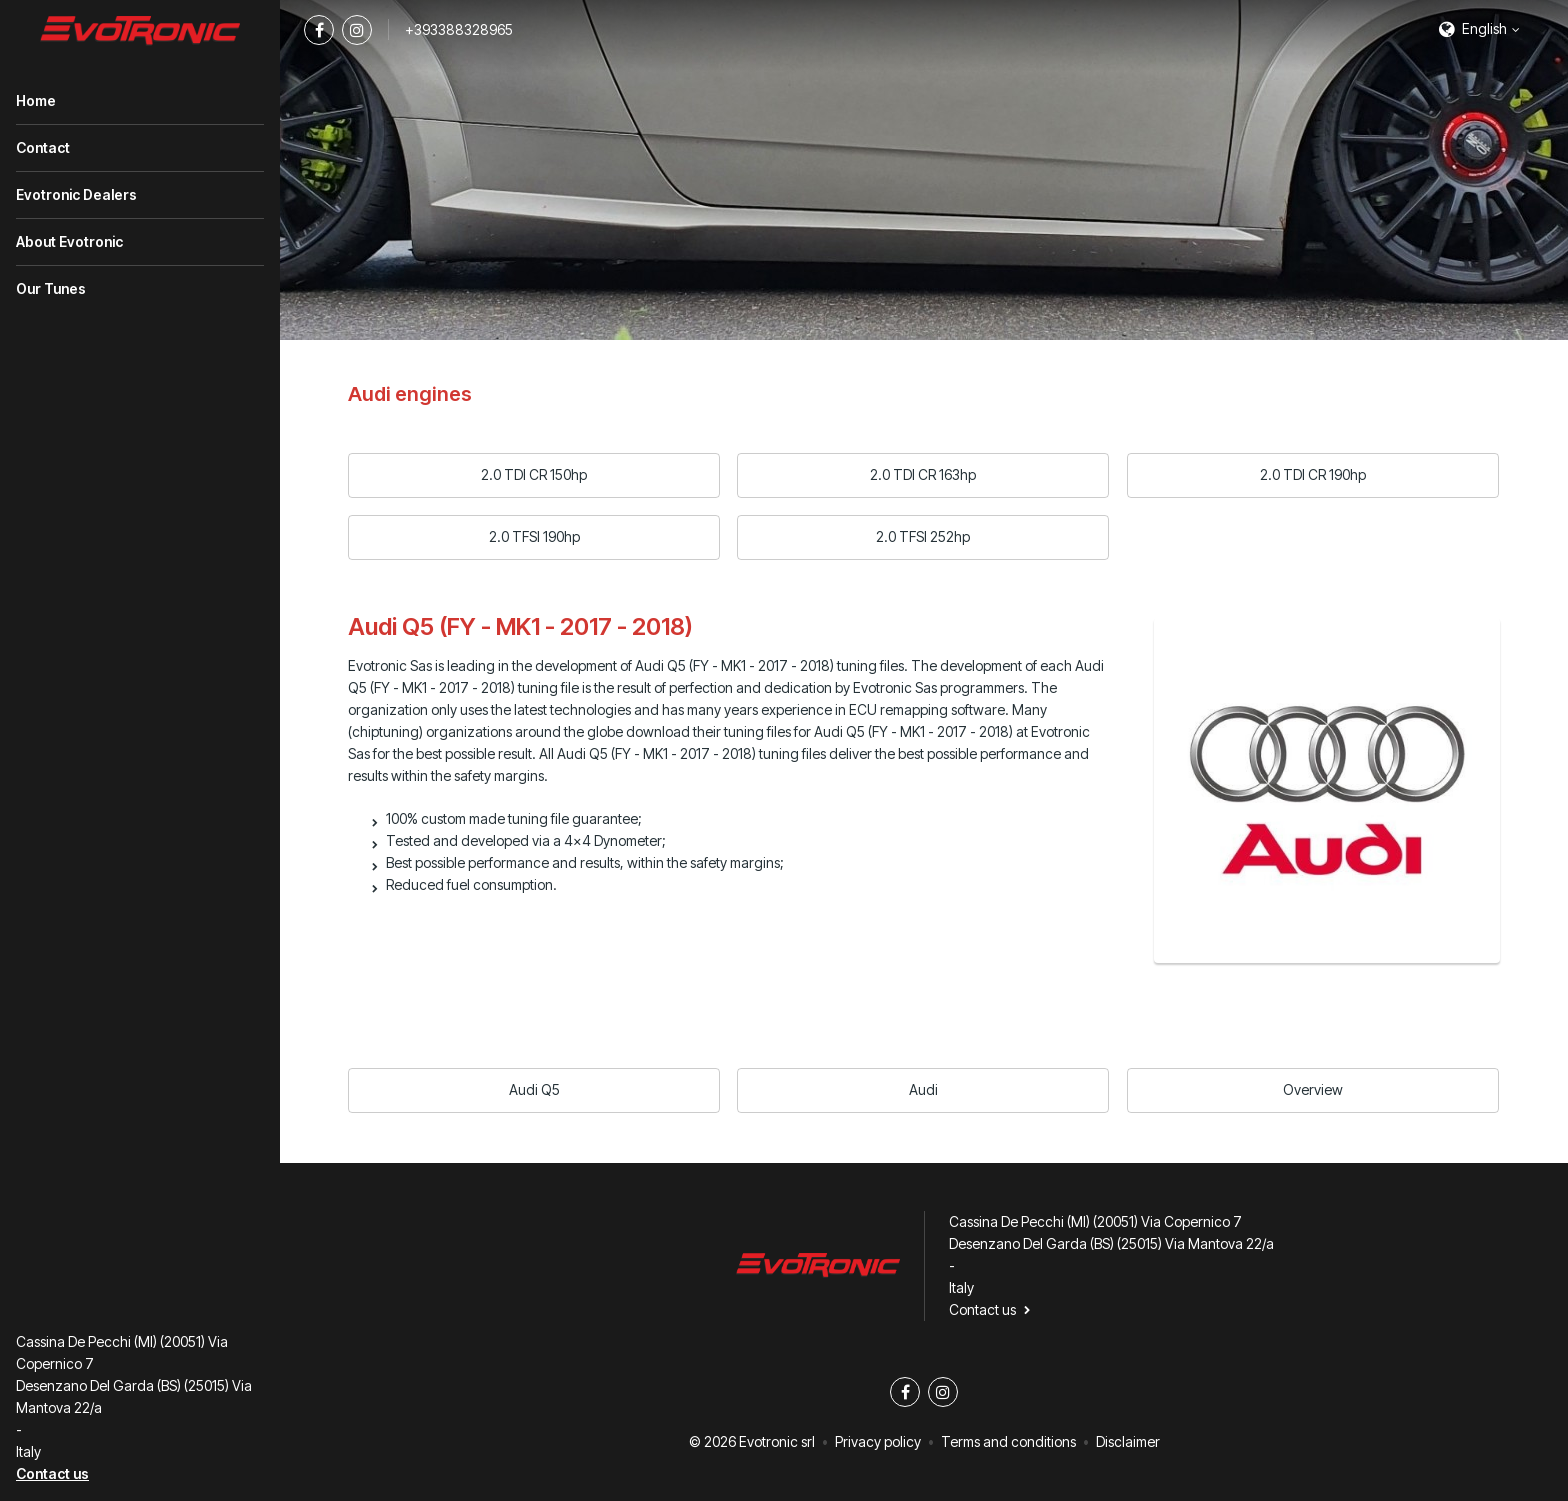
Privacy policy (878, 1441)
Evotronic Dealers (76, 194)
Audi (923, 1089)
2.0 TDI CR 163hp (923, 474)
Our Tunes (51, 288)
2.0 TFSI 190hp (534, 536)
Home (36, 100)
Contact (43, 147)
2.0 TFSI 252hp (923, 536)
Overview (1313, 1089)
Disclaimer (1128, 1441)
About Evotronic (69, 241)
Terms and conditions (1008, 1441)
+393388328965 (459, 29)
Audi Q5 (534, 1089)
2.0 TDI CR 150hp (534, 474)
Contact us (52, 1473)
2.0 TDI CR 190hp (1313, 474)
